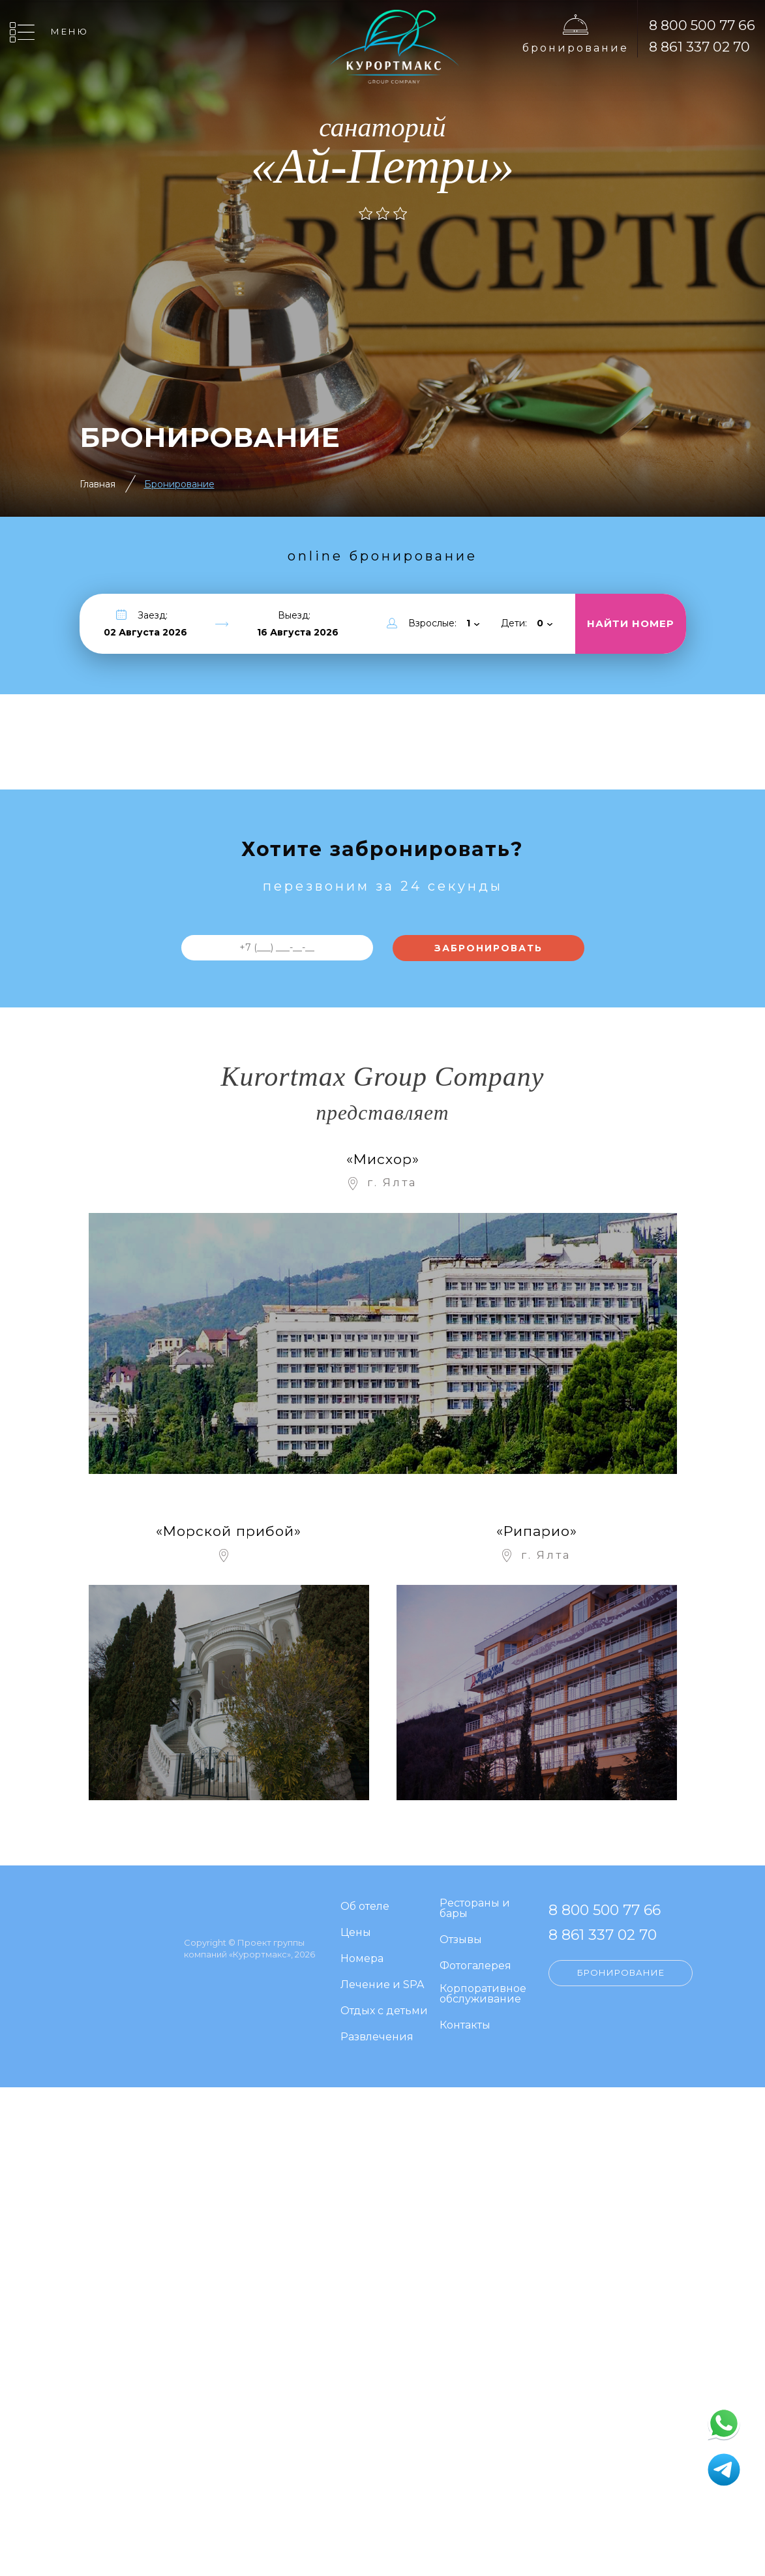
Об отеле (364, 1906)
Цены (355, 1933)
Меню (70, 31)
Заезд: (153, 615)
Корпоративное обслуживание (483, 1994)
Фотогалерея (475, 1966)
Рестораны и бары (475, 1909)
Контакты (465, 2025)
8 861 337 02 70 (699, 46)
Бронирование (575, 48)
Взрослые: (432, 623)
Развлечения (376, 2037)
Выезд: (294, 615)
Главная (97, 484)
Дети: (514, 623)
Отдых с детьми (384, 2011)
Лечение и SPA (382, 1985)
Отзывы (461, 1940)
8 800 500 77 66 (702, 25)
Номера (361, 1959)
